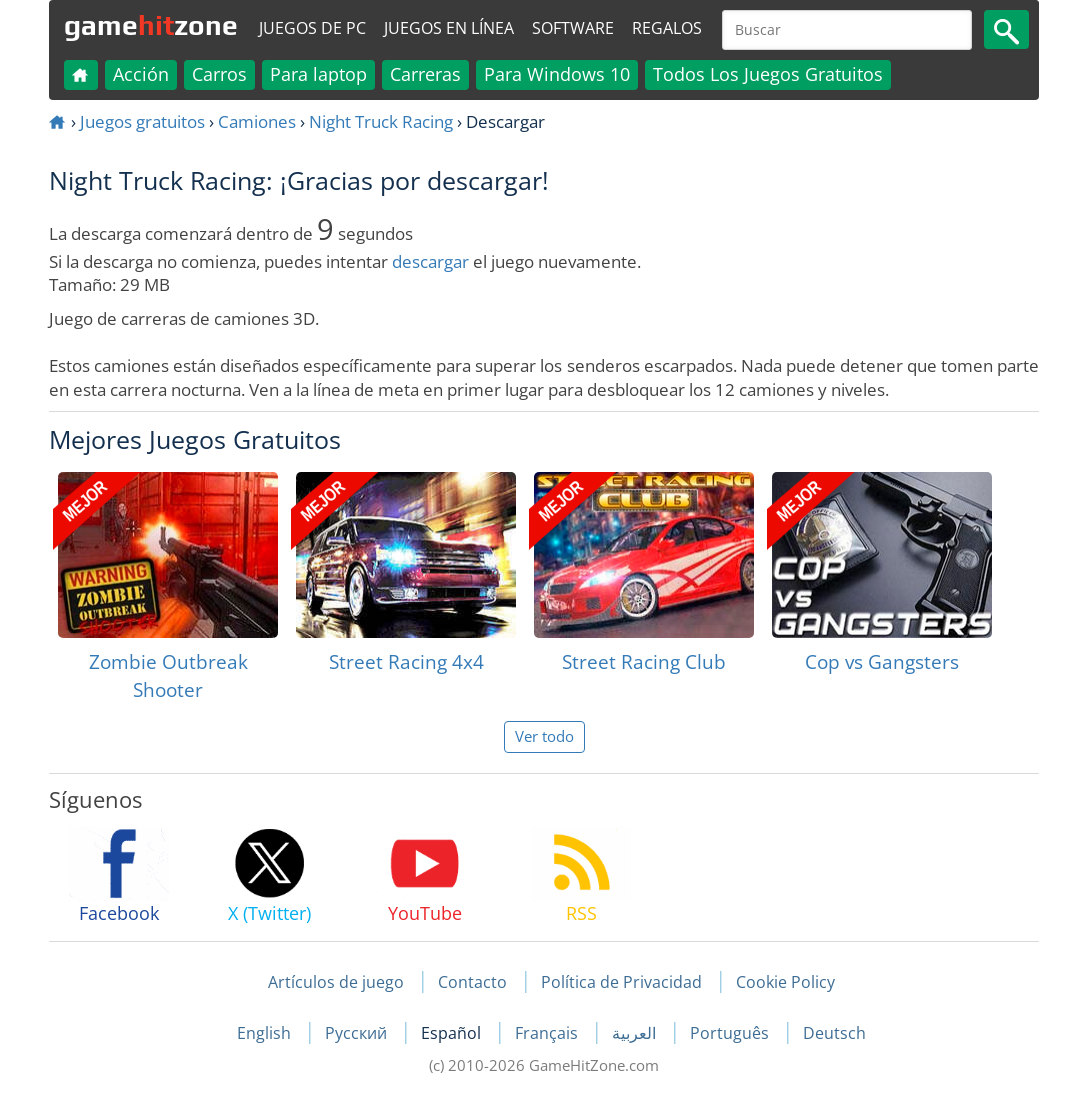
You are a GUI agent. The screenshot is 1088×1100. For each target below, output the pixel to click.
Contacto (472, 982)
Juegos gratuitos (142, 121)
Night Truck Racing (381, 121)
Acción (141, 74)
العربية (636, 1033)
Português (731, 1033)
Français (548, 1033)
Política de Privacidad (621, 982)
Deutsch (834, 1033)
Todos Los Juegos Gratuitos (768, 74)
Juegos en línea (449, 28)
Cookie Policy (785, 982)
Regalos (667, 28)
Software (573, 28)
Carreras (425, 74)
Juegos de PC (312, 28)
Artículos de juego (336, 982)
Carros (219, 74)
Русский (358, 1033)
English (266, 1033)
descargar (430, 261)
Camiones (257, 121)
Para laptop (318, 74)
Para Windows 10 (557, 74)
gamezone (151, 25)
